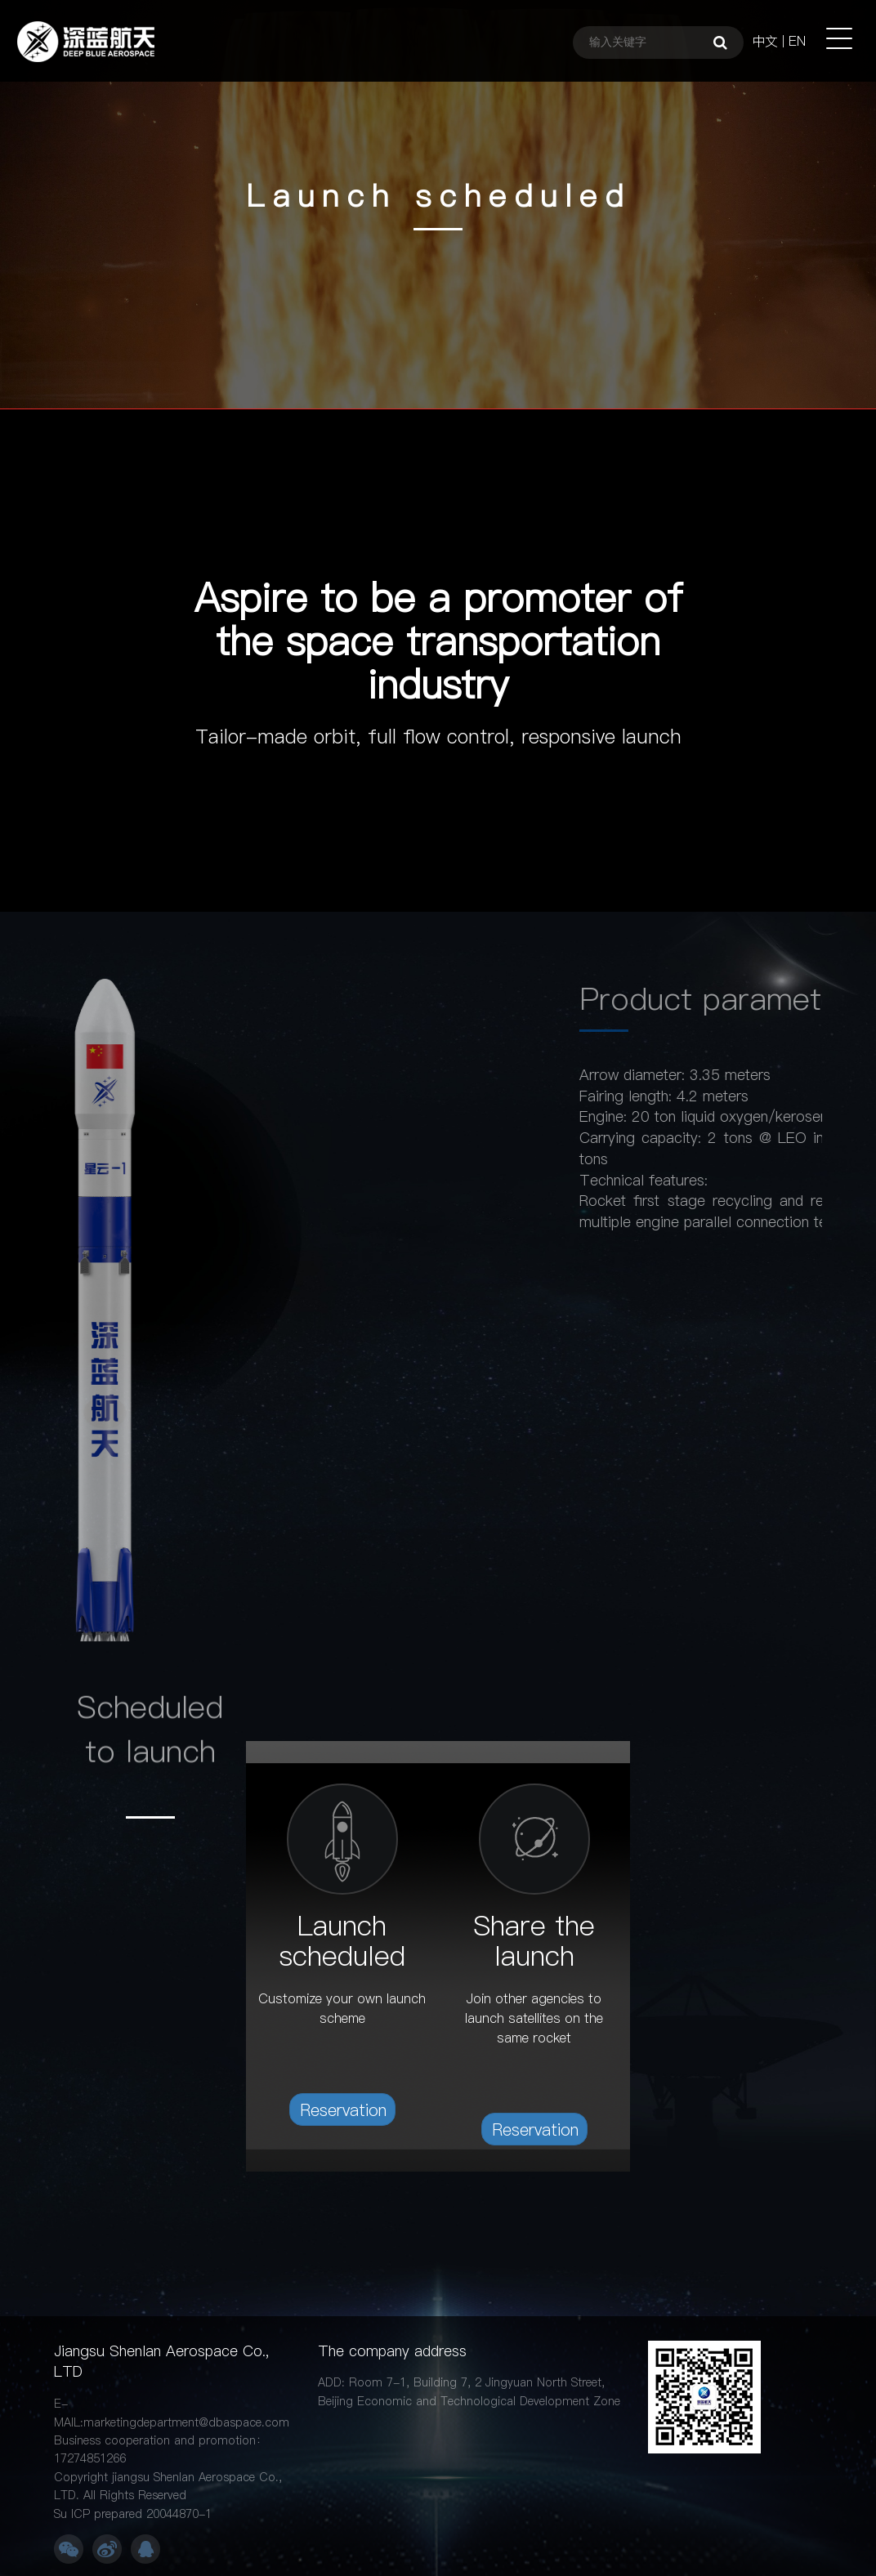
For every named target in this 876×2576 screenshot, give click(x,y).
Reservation (343, 2110)
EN (797, 41)
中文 (765, 41)
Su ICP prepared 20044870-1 (133, 2514)
